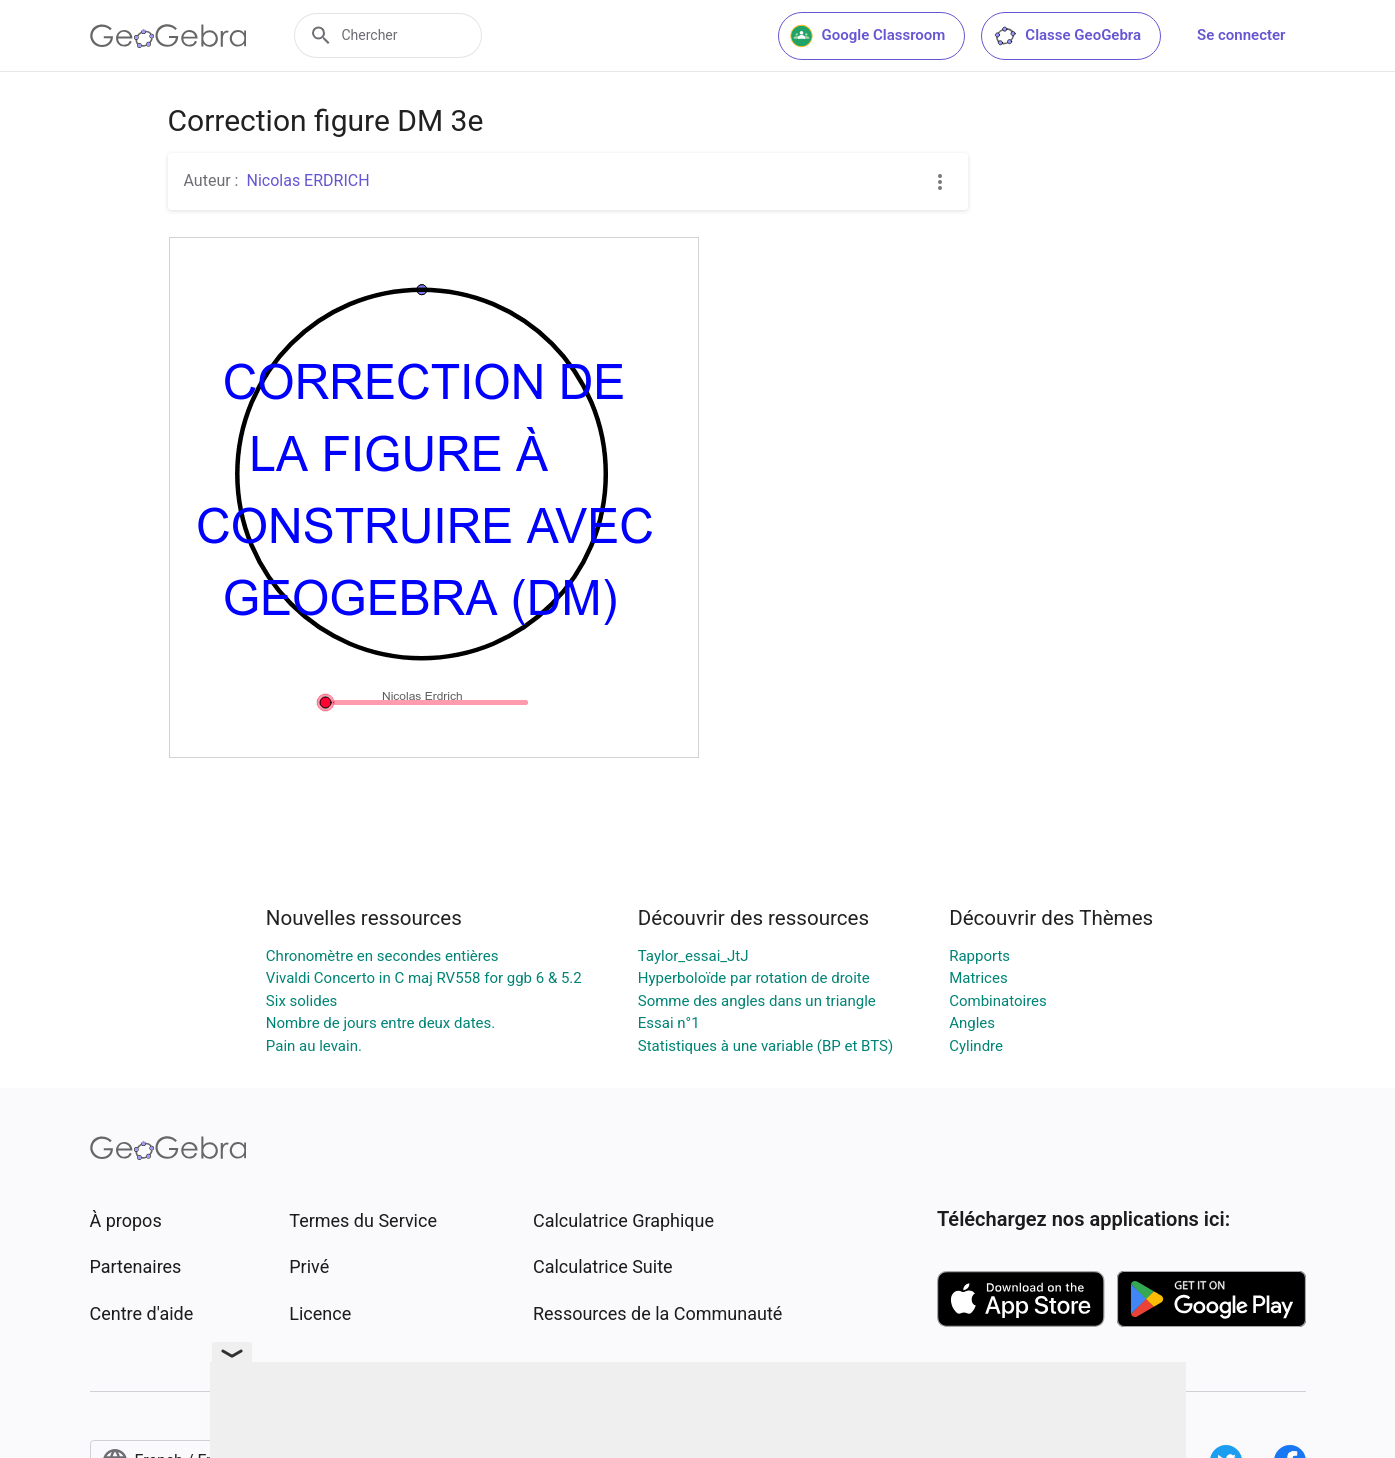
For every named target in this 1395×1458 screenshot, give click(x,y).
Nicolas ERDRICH (307, 180)
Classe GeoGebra (1067, 36)
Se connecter (1241, 35)
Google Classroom (868, 36)
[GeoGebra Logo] (168, 36)
